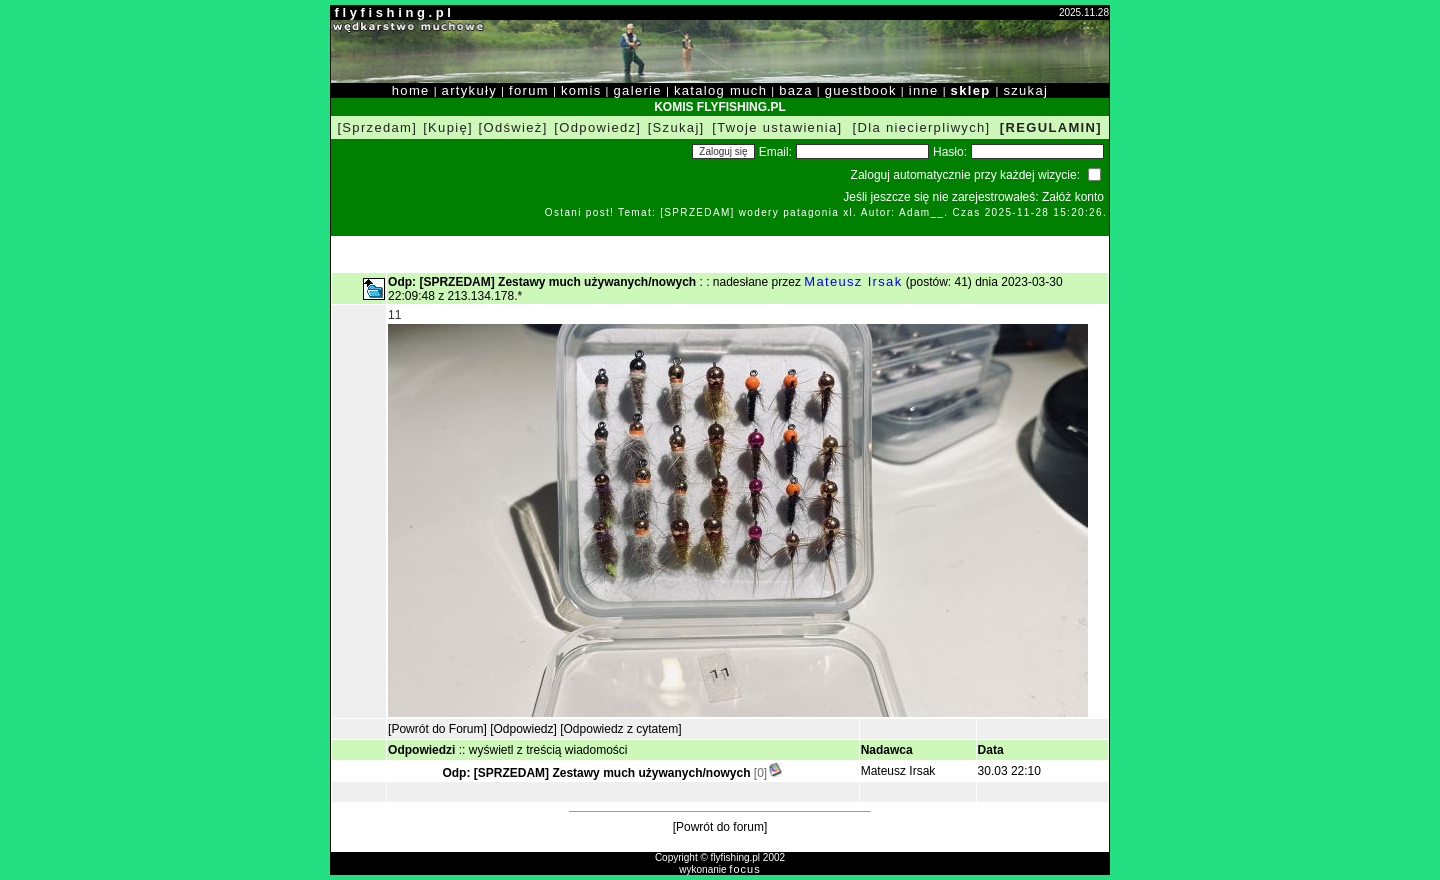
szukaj (1025, 90)
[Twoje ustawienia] (777, 127)
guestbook (861, 90)
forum (529, 90)
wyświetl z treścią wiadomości (548, 750)
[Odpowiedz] (597, 127)
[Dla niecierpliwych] (922, 127)
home (411, 90)
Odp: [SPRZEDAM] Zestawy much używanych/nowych (596, 773)
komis (581, 90)
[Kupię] (448, 127)
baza (796, 90)
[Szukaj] (676, 127)
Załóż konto (1073, 197)
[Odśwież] (513, 127)
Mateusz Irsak (853, 281)
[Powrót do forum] (720, 827)
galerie (638, 90)
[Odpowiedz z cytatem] (620, 729)
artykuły (469, 90)
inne (924, 90)
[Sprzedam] (377, 127)
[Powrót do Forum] (437, 729)
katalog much (720, 90)
